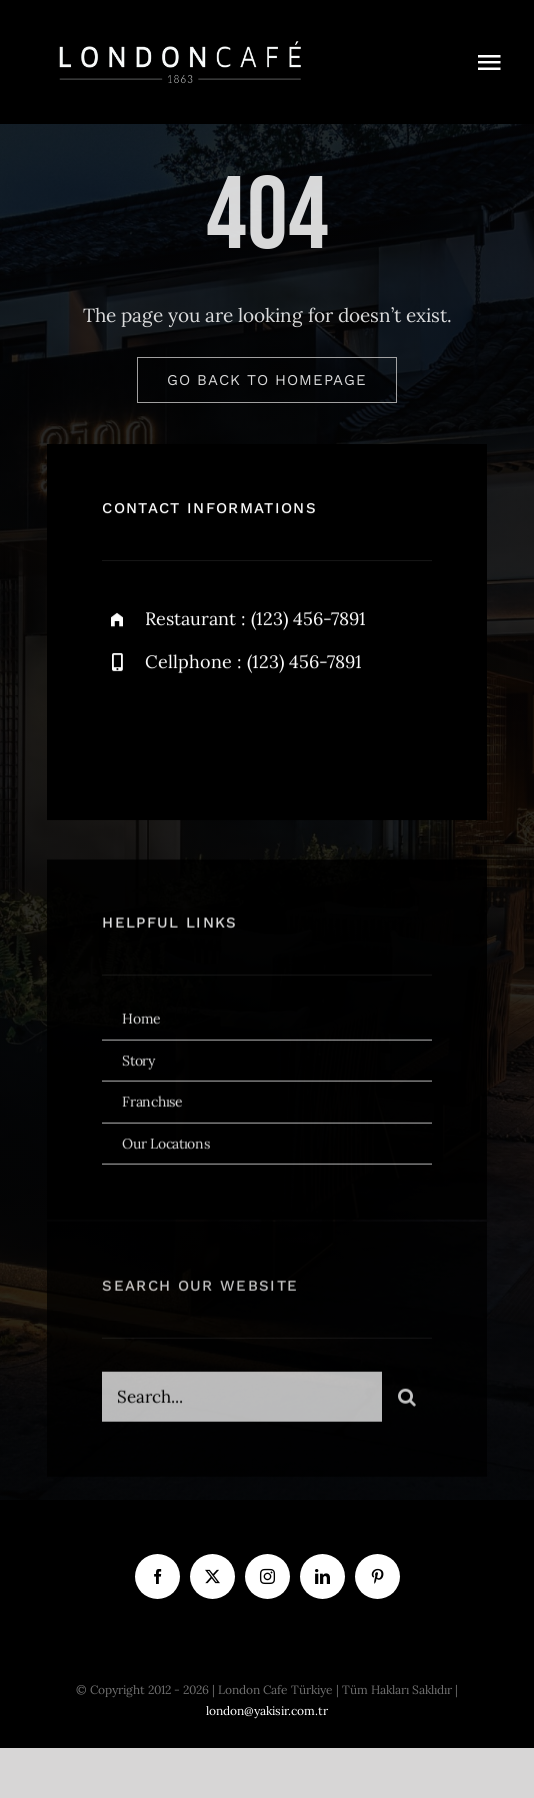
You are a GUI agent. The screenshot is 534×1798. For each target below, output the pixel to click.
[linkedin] (322, 1576)
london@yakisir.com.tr (267, 1710)
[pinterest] (377, 1576)
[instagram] (234, 734)
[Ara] (407, 1402)
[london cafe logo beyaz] (180, 39)
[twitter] (179, 734)
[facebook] (124, 734)
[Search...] (242, 1402)
